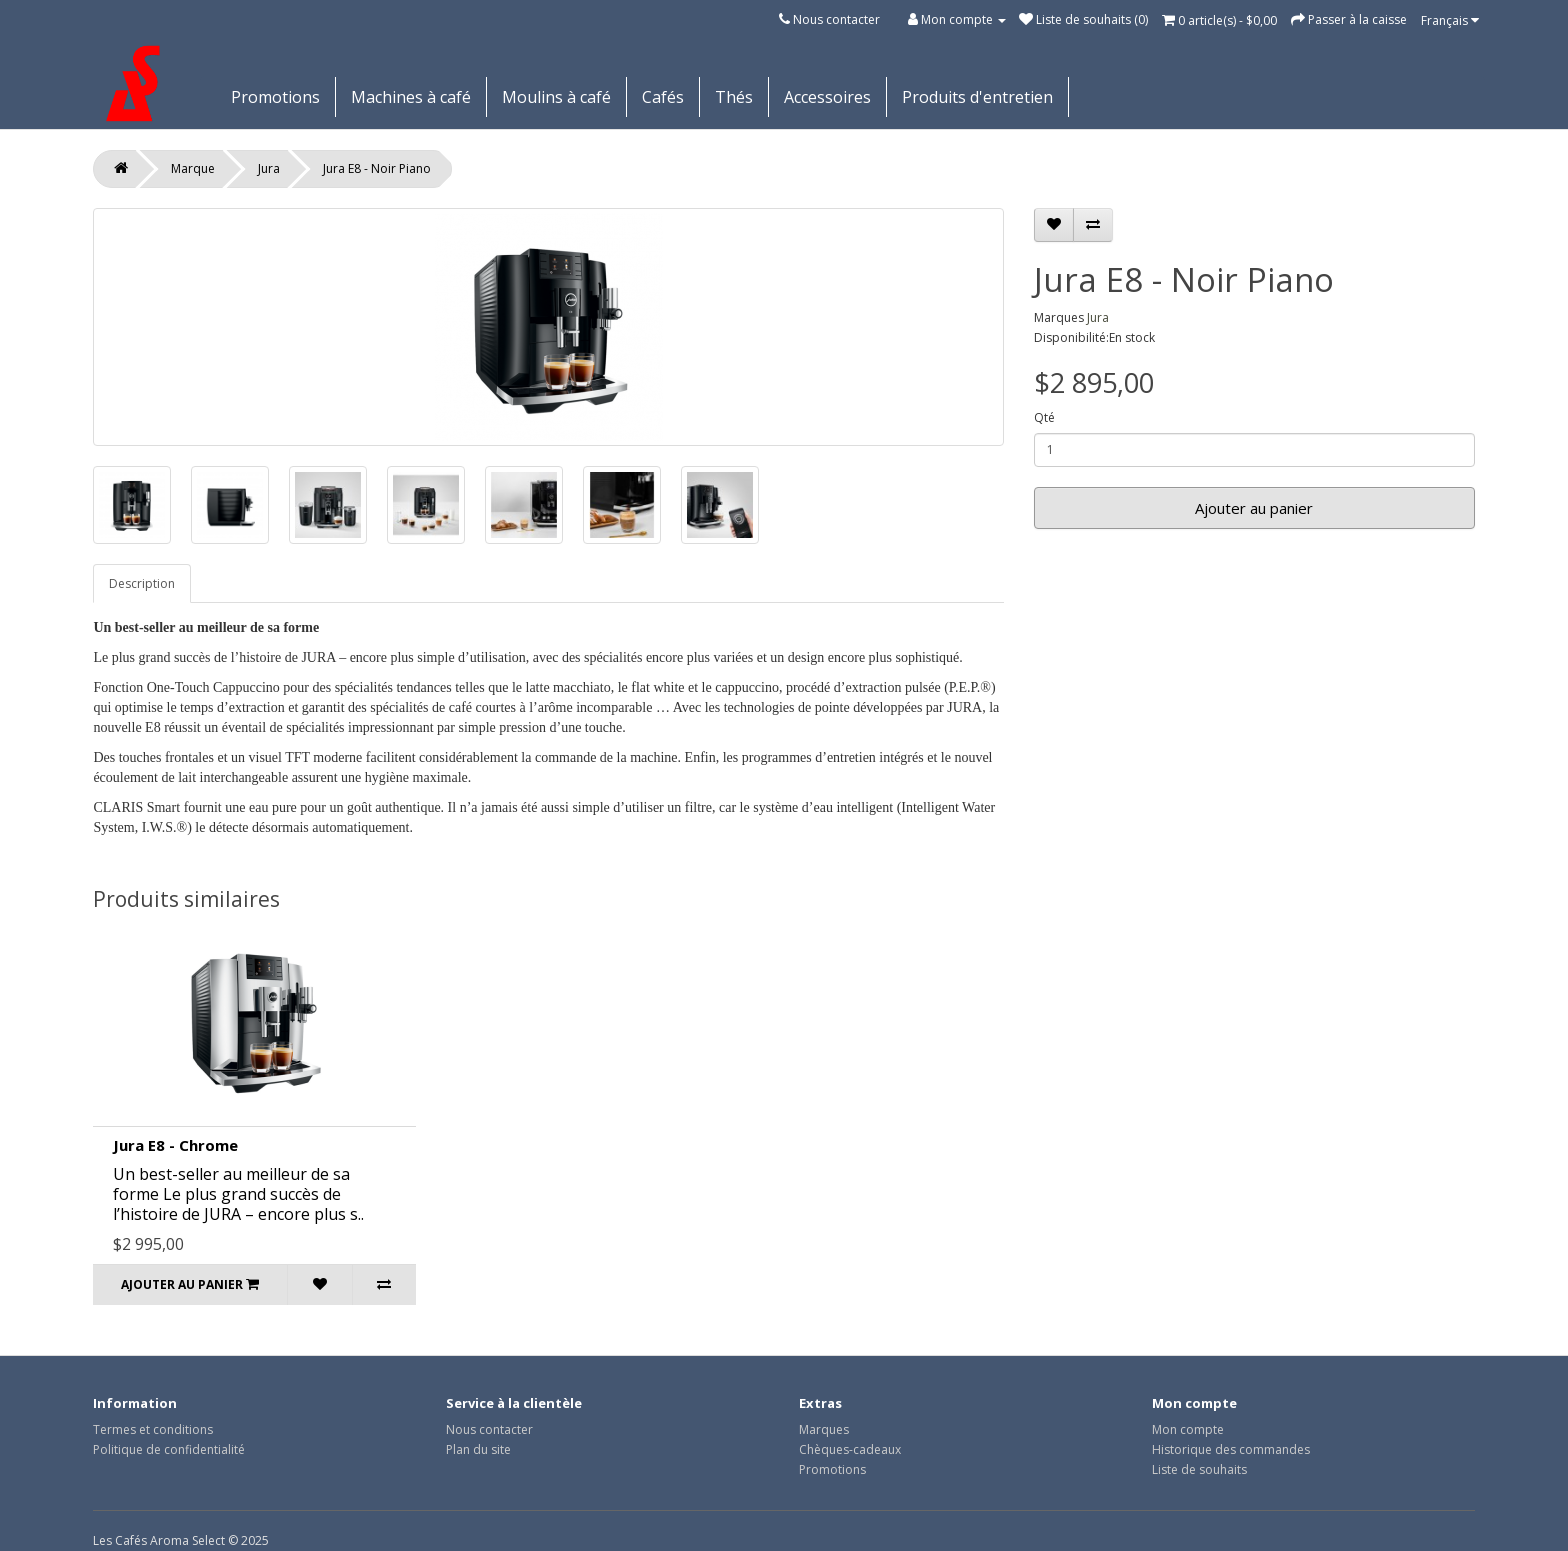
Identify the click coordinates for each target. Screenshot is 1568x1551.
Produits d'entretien (977, 97)
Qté (1044, 417)
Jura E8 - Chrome (175, 1145)
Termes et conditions (153, 1429)
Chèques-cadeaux (850, 1449)
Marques (824, 1429)
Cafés (663, 97)
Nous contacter (836, 19)
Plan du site (478, 1449)
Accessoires (827, 97)
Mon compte (1188, 1429)
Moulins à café (556, 97)
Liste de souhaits (1199, 1469)
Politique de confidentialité (169, 1449)
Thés (734, 97)
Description (142, 583)
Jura (269, 168)
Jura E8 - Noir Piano (377, 168)
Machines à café (411, 97)
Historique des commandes (1231, 1449)
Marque (193, 168)
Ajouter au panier (1254, 508)
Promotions (275, 97)
